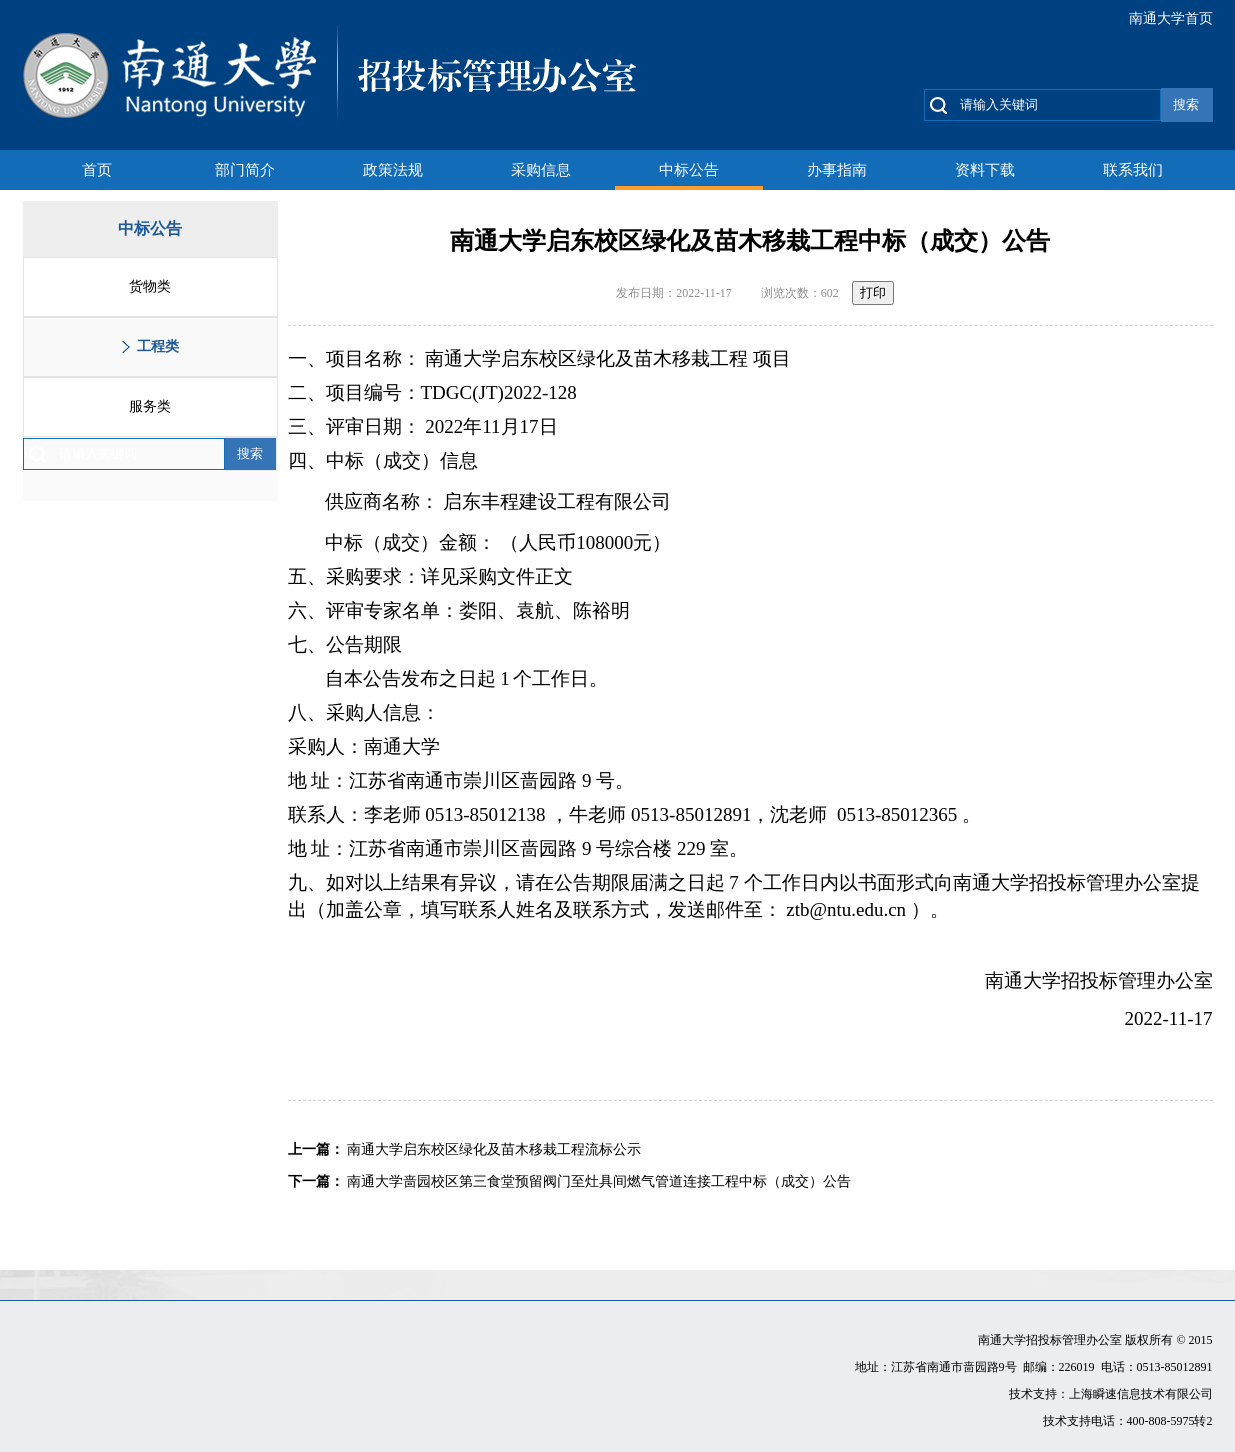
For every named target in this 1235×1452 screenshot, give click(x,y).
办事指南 (837, 170)
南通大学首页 (1171, 18)
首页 (97, 170)
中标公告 (689, 170)
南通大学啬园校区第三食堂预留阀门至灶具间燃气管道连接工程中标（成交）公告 (599, 1181)
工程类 (158, 346)
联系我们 (1133, 170)
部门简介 (245, 170)
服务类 (150, 406)
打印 (873, 292)
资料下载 (985, 170)
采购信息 (541, 170)
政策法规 (393, 170)
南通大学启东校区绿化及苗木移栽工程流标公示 (494, 1149)
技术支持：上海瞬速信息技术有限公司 (1111, 1394)
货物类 (150, 286)
